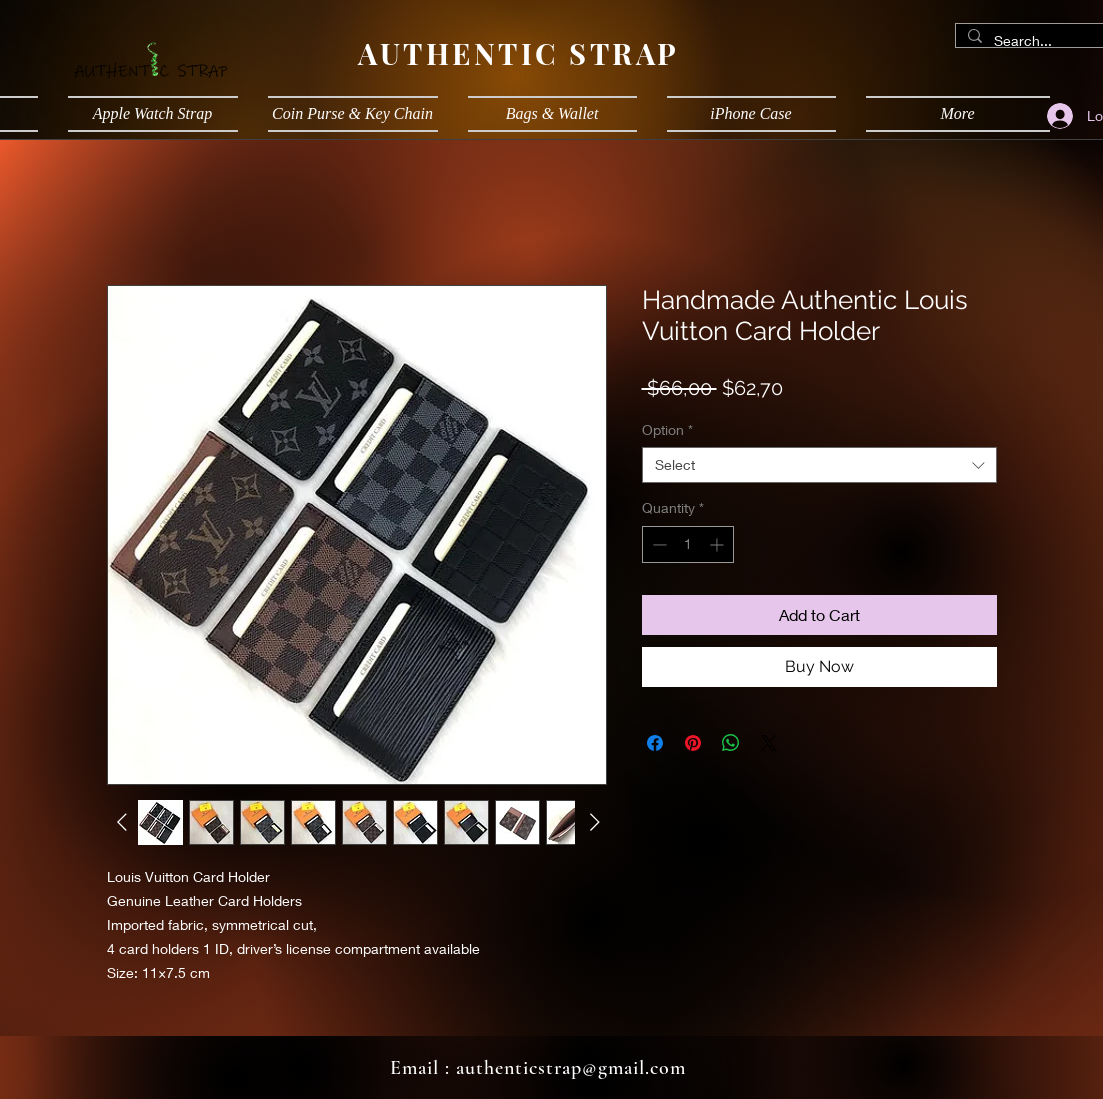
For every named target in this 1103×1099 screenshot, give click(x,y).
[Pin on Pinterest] (693, 743)
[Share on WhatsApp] (731, 743)
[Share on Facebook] (655, 743)
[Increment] (718, 544)
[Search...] (1039, 41)
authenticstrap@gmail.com (571, 1068)
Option (667, 429)
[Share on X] (769, 743)
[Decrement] (657, 544)
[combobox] (819, 465)
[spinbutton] (688, 544)
